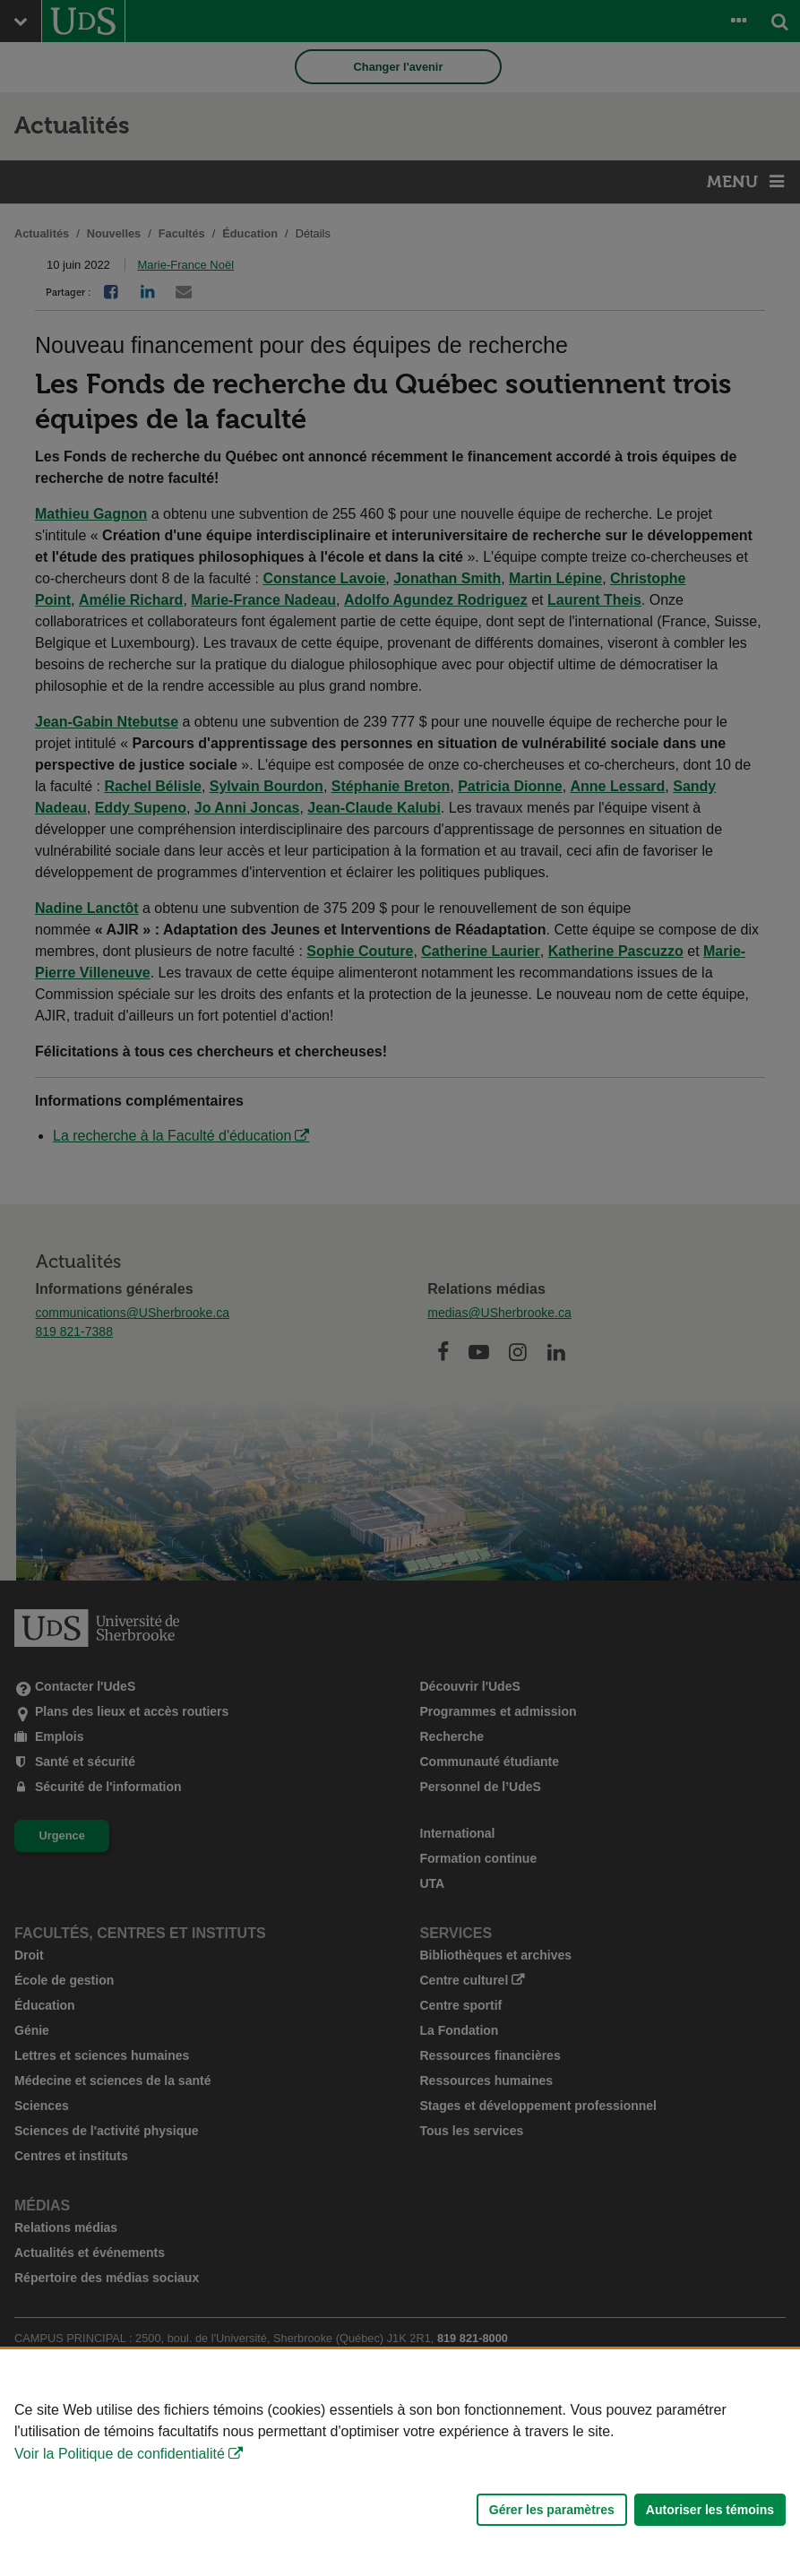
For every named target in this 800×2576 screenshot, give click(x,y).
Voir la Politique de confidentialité (119, 2453)
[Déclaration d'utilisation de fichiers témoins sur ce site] (400, 2462)
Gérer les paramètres (552, 2510)
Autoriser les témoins (710, 2510)
